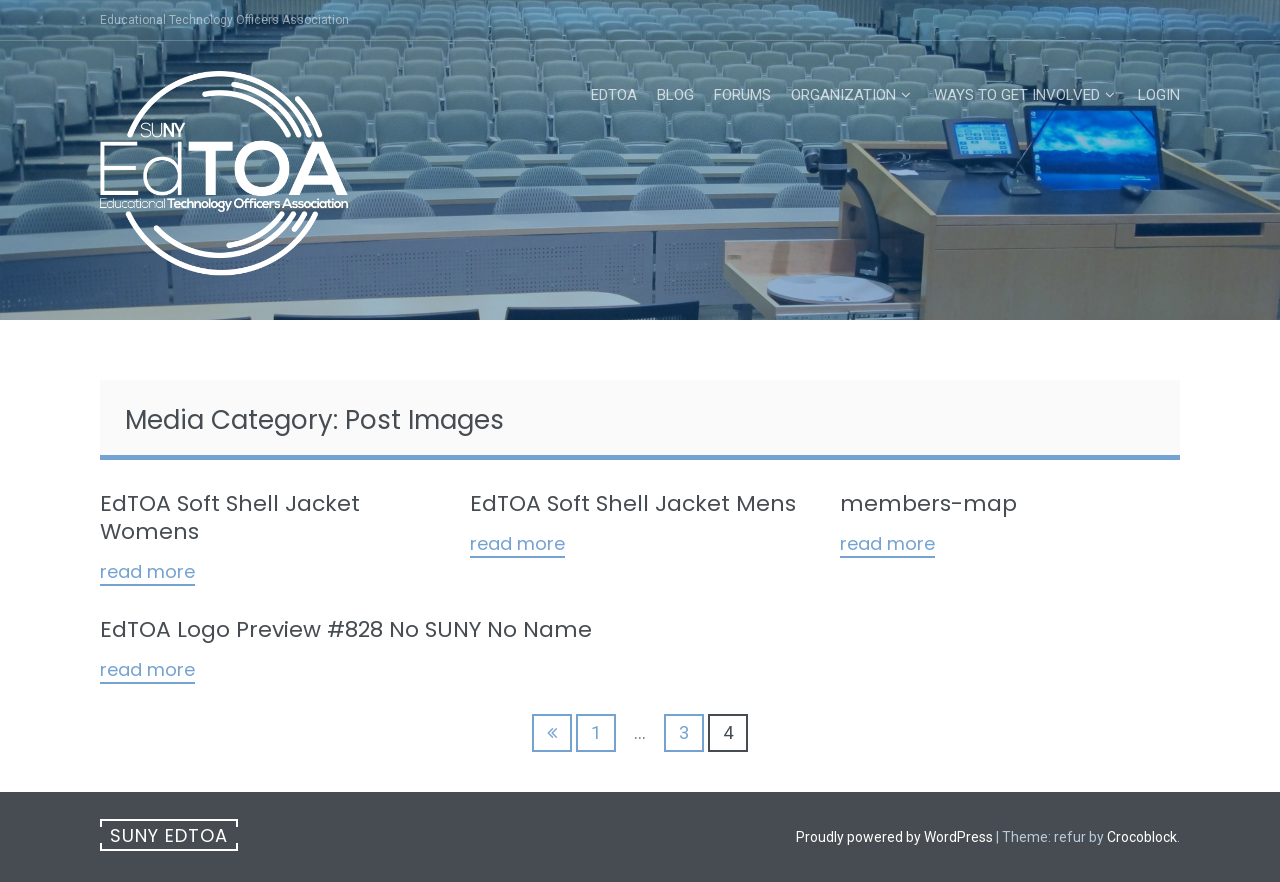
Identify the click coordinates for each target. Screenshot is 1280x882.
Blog (675, 95)
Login (1159, 95)
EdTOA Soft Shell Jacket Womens (230, 517)
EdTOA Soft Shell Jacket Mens (633, 503)
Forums (742, 95)
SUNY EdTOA (169, 835)
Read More (147, 573)
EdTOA (614, 95)
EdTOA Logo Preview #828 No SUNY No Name (346, 629)
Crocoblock (1142, 837)
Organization (843, 95)
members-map (928, 503)
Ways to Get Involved (1017, 95)
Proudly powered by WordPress (894, 837)
